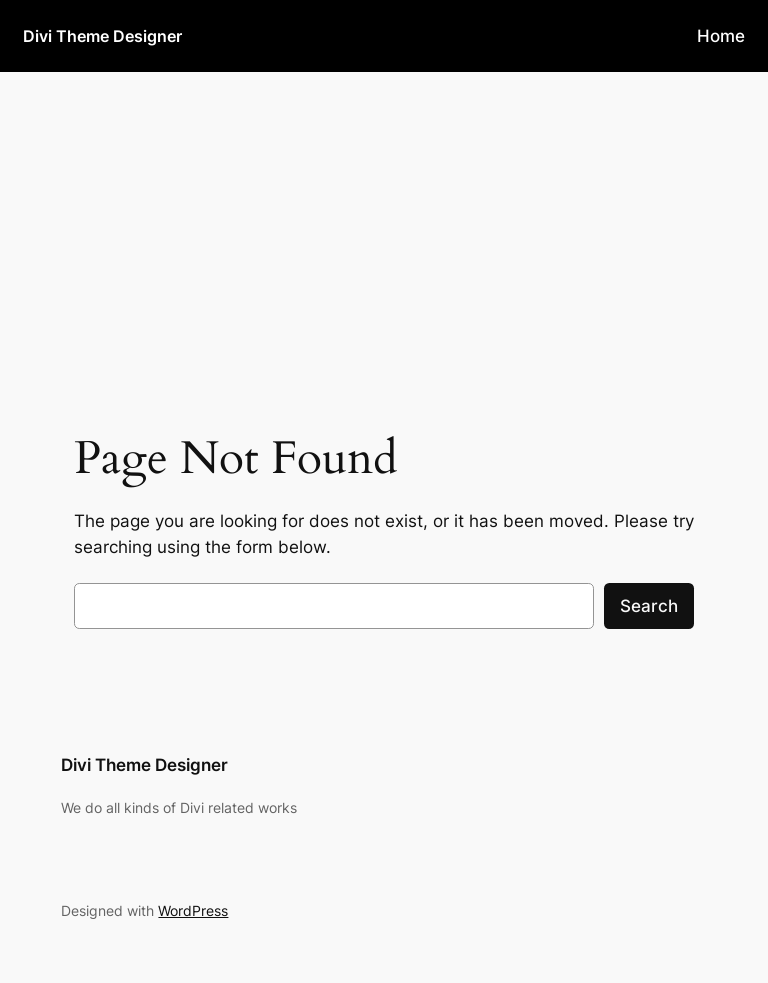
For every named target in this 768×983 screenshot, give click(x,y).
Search (649, 606)
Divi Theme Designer (102, 36)
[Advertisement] (384, 231)
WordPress (193, 910)
